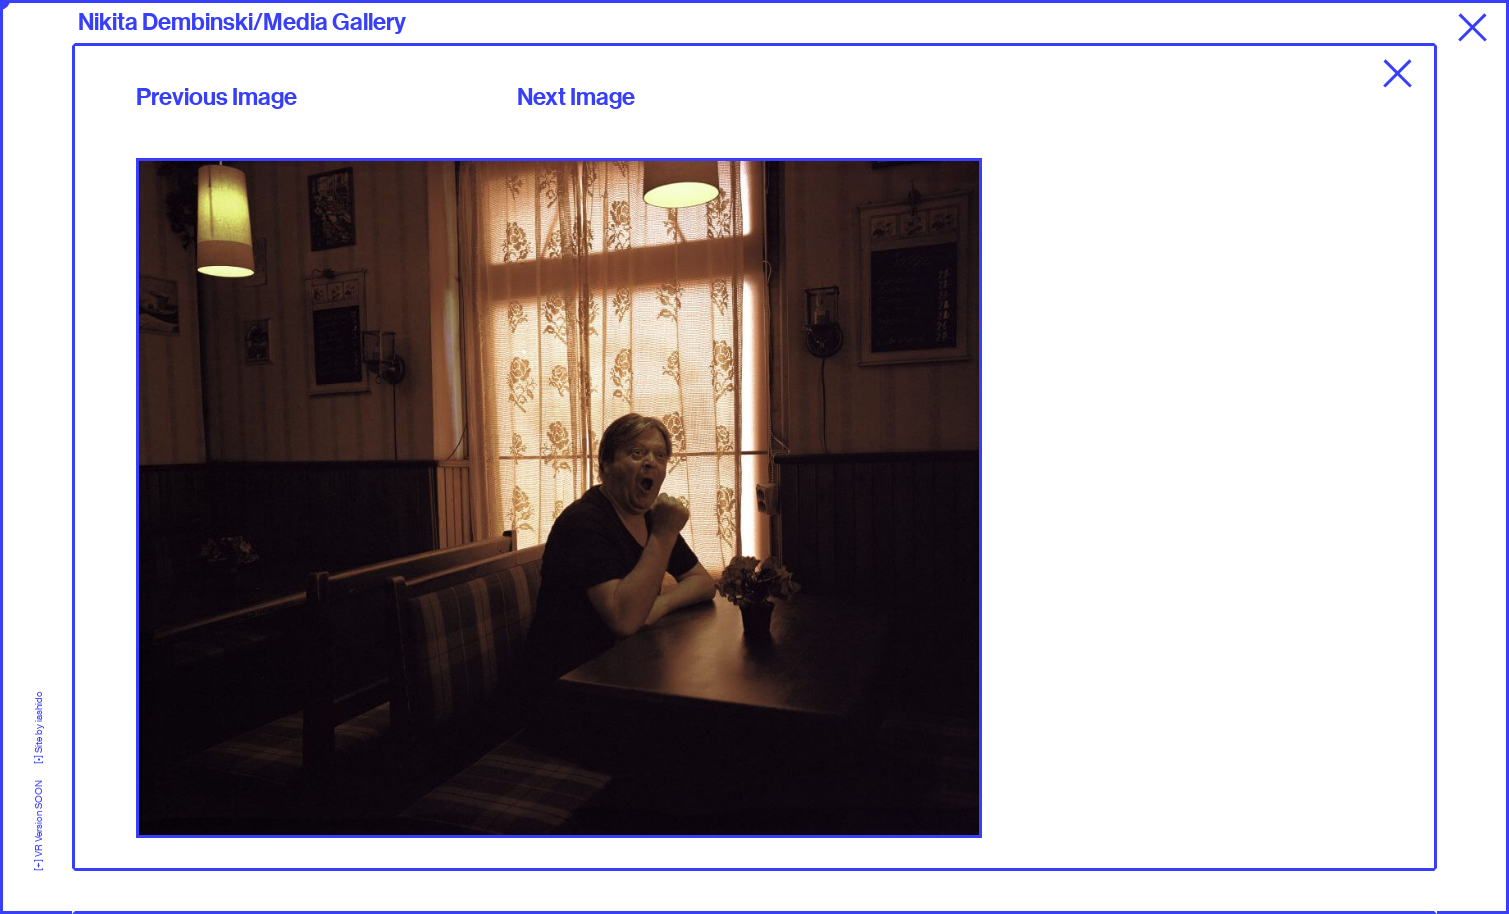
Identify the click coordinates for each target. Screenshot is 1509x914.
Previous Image (216, 97)
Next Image (576, 97)
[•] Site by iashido (38, 727)
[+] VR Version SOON (38, 817)
